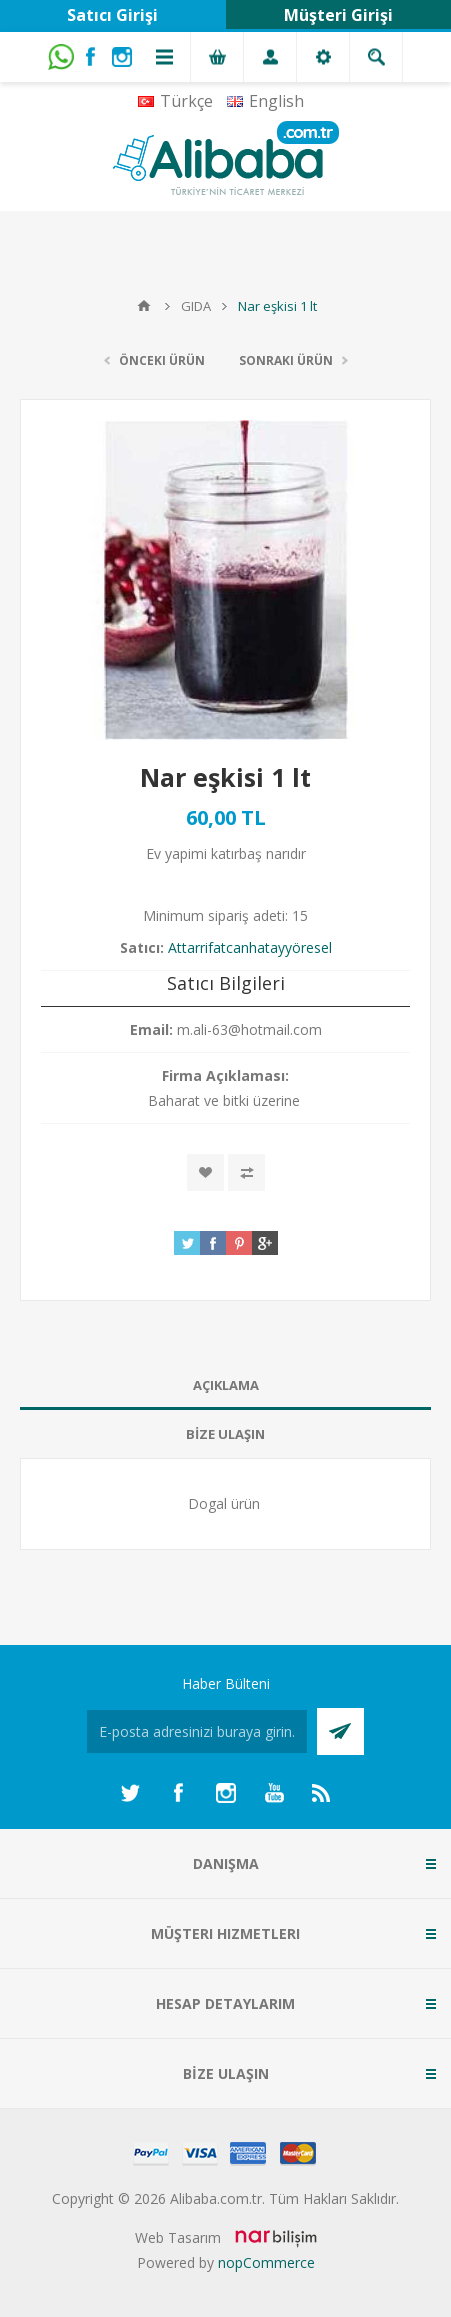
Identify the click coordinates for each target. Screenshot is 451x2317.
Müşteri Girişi (338, 15)
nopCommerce (266, 2262)
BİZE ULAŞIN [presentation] (225, 1434)
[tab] (225, 1385)
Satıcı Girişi (112, 15)
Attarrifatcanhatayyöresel (250, 947)
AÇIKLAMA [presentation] (226, 1385)
